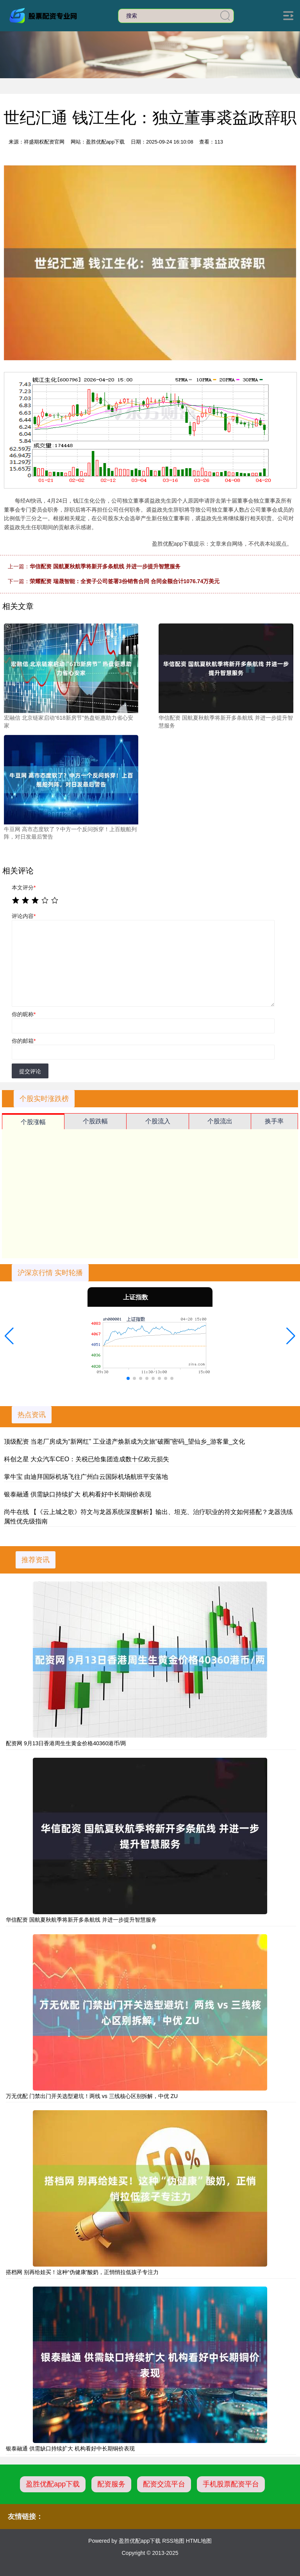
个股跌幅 (95, 1121)
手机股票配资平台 (231, 2484)
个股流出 (219, 1121)
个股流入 (157, 1121)
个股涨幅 (33, 1122)
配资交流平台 (164, 2484)
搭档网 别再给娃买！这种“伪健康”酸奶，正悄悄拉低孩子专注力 (82, 2272)
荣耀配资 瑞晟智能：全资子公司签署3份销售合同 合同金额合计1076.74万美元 (125, 581)
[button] (9, 1336)
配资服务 (111, 2484)
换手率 (274, 1121)
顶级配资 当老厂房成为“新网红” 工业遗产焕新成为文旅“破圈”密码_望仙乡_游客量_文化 (124, 1441)
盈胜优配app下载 (53, 2484)
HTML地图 (199, 2541)
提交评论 (30, 1071)
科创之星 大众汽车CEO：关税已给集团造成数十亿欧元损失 (86, 1459)
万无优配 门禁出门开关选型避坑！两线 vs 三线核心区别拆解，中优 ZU (92, 2096)
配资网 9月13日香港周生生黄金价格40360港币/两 (66, 1743)
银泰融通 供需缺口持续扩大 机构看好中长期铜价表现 (77, 1494)
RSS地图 (173, 2541)
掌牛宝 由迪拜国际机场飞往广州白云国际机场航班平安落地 (86, 1476)
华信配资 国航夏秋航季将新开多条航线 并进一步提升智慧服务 (105, 566)
